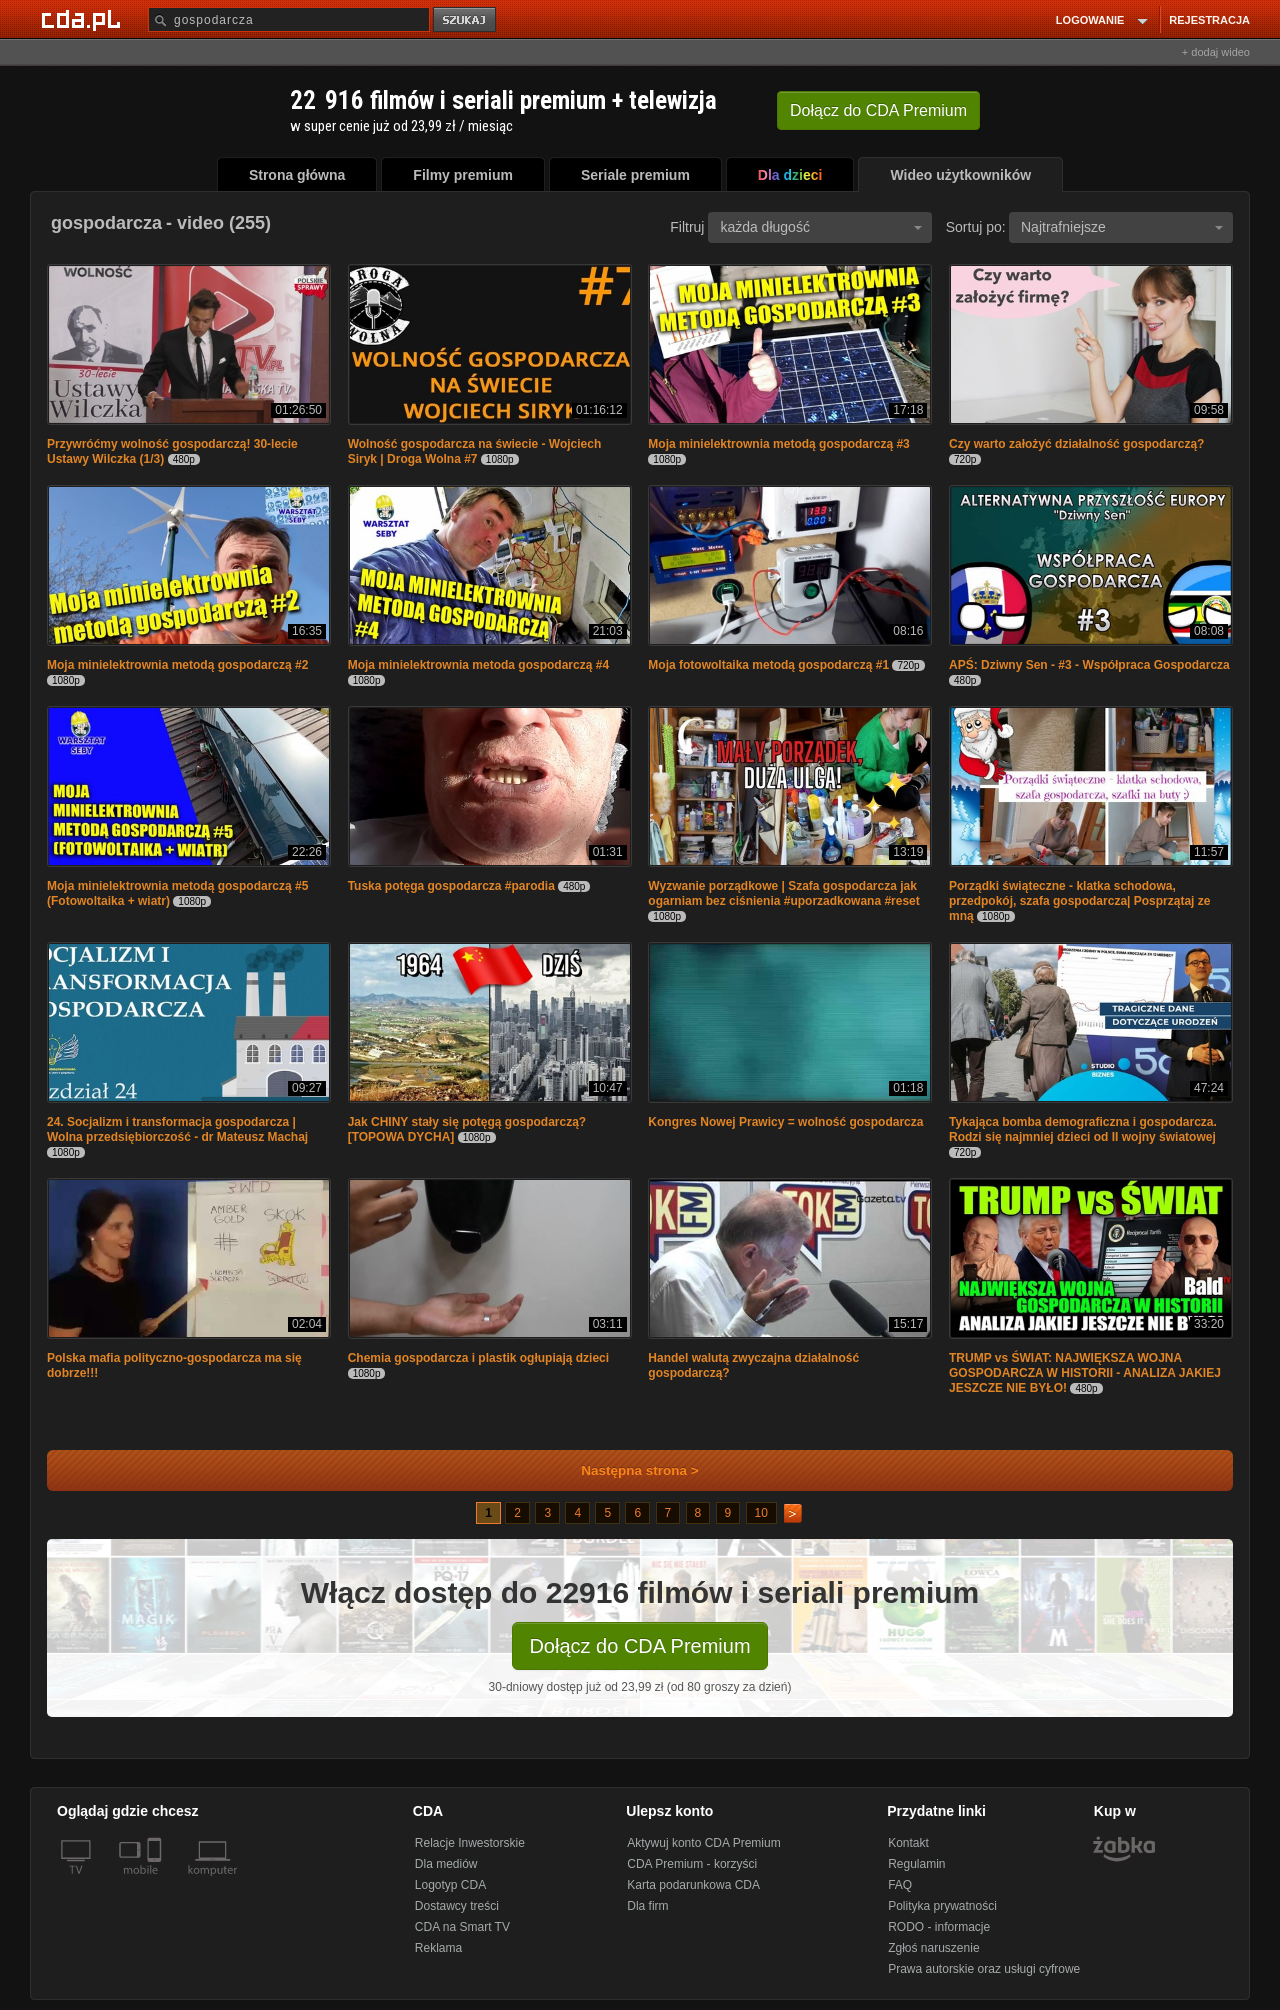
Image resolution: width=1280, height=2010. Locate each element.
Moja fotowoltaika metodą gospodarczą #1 (768, 665)
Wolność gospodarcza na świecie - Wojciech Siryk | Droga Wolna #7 (475, 451)
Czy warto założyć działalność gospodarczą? (1076, 444)
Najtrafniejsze (1122, 227)
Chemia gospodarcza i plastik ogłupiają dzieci (478, 1358)
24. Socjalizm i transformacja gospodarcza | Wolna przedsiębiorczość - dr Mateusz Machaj (177, 1129)
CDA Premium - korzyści (692, 1864)
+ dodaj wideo (1216, 52)
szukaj (466, 20)
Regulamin (916, 1864)
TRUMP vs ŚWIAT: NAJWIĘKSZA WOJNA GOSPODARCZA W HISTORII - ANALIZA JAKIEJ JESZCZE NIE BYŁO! (1085, 1373)
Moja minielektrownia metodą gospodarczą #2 (177, 665)
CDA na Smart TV (462, 1927)
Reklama (438, 1948)
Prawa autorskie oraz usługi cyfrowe (984, 1969)
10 (761, 1513)
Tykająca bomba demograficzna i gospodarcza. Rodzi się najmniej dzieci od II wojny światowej (1083, 1129)
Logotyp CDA (450, 1885)
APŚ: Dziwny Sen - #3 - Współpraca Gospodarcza (1089, 665)
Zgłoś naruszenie (933, 1948)
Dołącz (878, 110)
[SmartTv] (156, 1882)
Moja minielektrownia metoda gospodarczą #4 (478, 665)
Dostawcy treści (457, 1906)
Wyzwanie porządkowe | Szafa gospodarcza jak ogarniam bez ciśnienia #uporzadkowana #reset (783, 893)
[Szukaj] (289, 19)
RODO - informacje (939, 1927)
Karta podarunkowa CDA (693, 1885)
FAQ (900, 1885)
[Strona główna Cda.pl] (84, 19)
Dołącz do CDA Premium (639, 1646)
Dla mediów (446, 1864)
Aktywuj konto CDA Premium (703, 1843)
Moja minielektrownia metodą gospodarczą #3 (778, 444)
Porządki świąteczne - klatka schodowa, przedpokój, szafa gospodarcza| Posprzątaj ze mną (1079, 901)
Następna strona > (626, 1470)
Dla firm (647, 1906)
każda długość (821, 227)
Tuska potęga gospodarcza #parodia (451, 886)
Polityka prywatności (942, 1906)
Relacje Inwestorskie (470, 1843)
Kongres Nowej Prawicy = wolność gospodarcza (785, 1122)
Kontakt (908, 1843)
